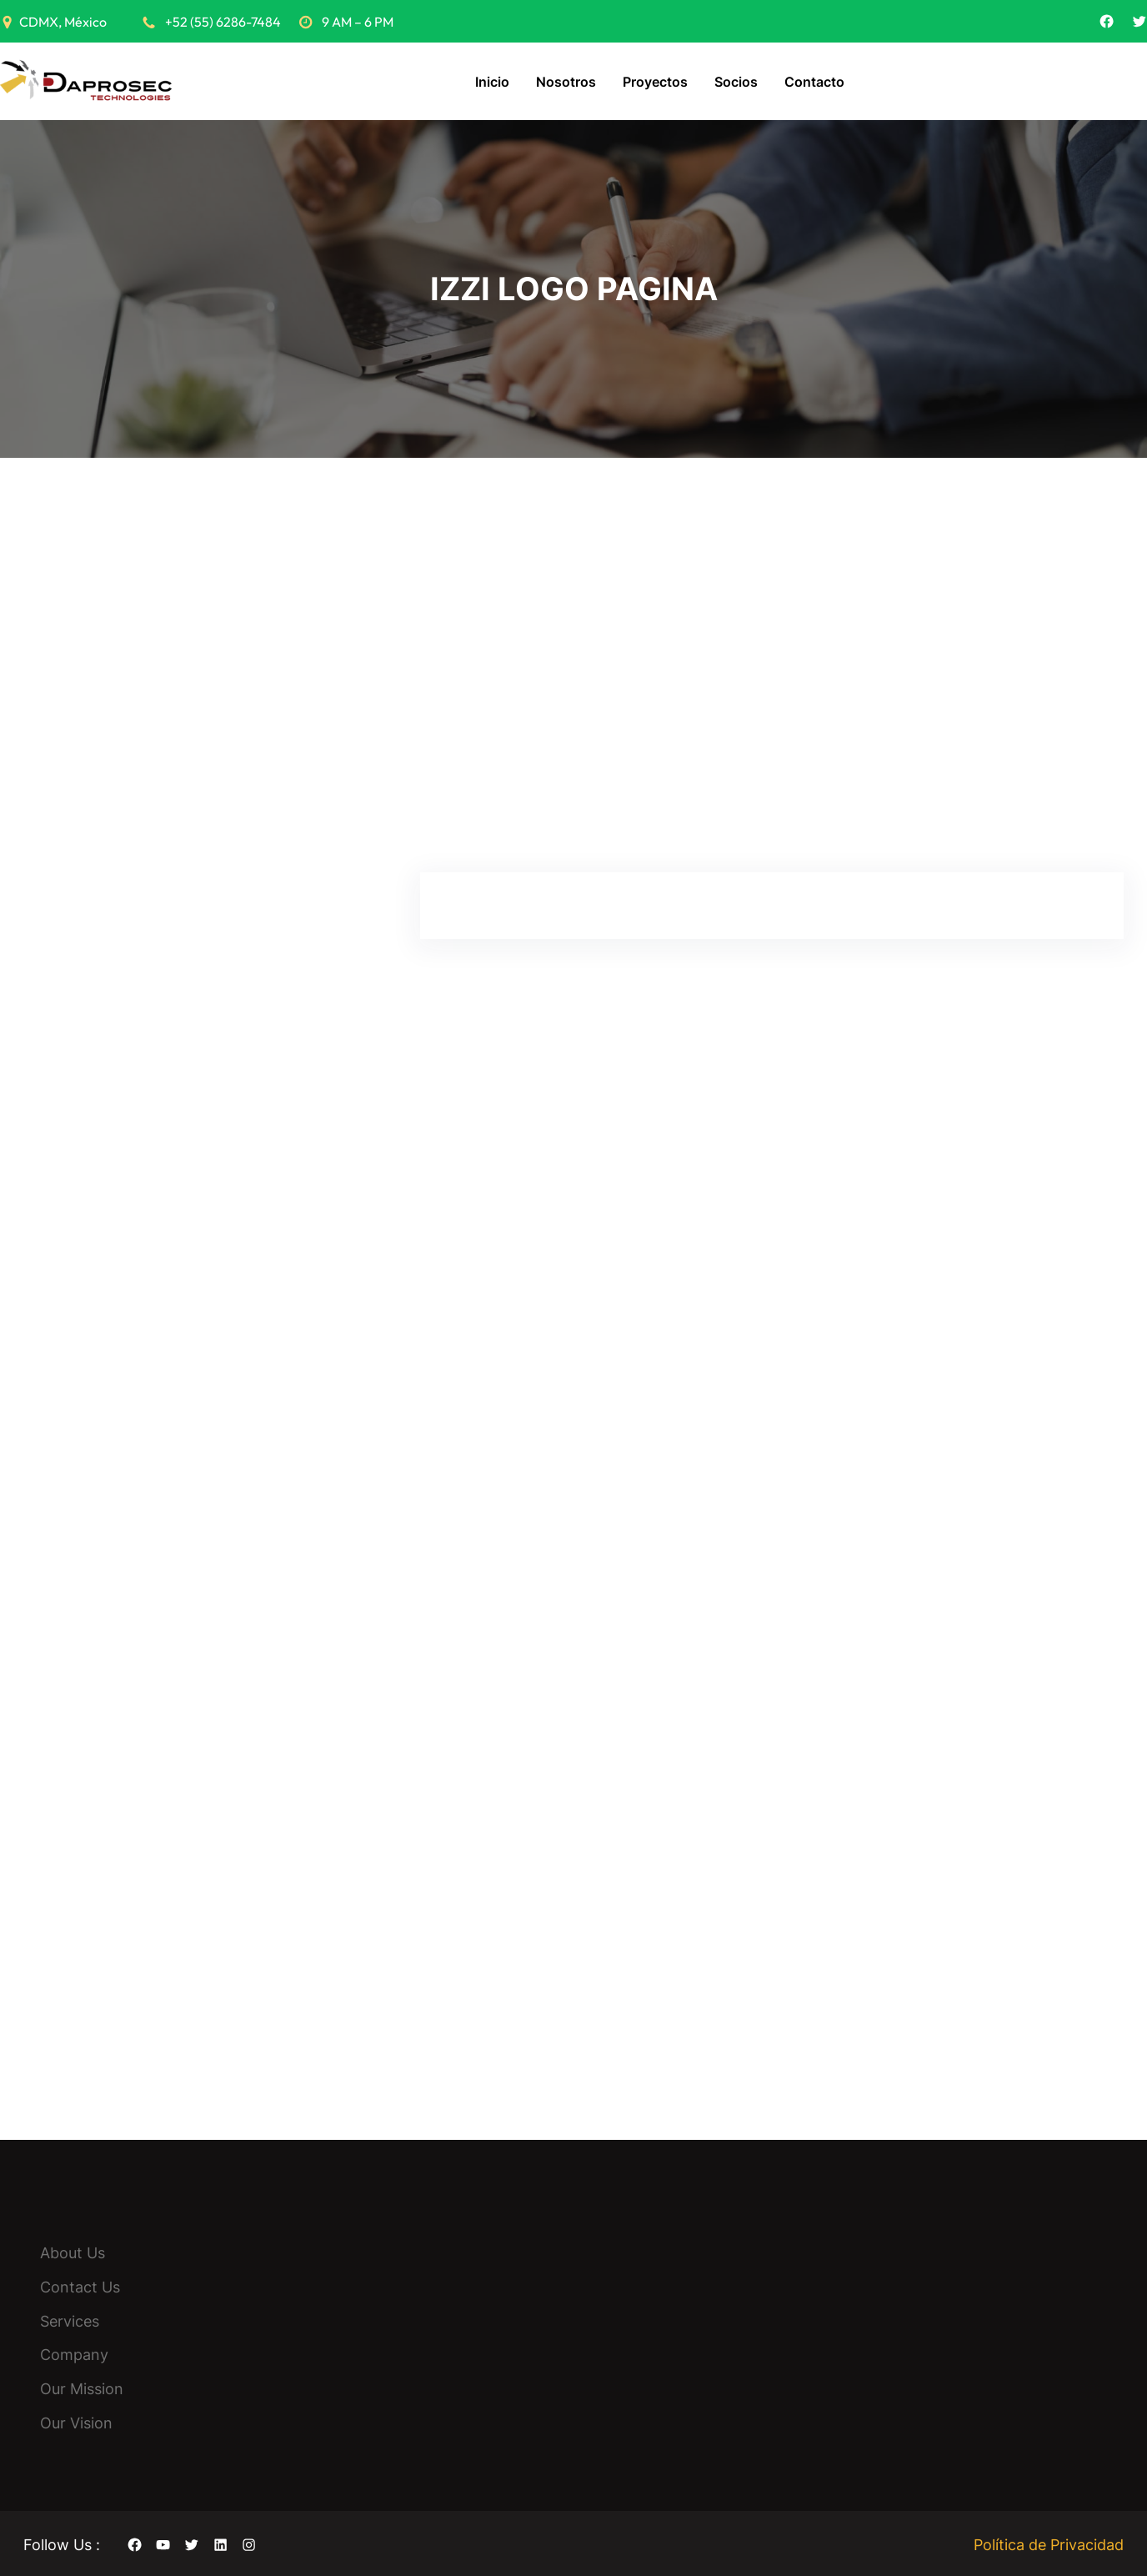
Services (69, 2318)
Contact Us (80, 2284)
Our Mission (81, 2387)
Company (74, 2353)
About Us (72, 2250)
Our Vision (76, 2420)
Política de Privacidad (1049, 2542)
